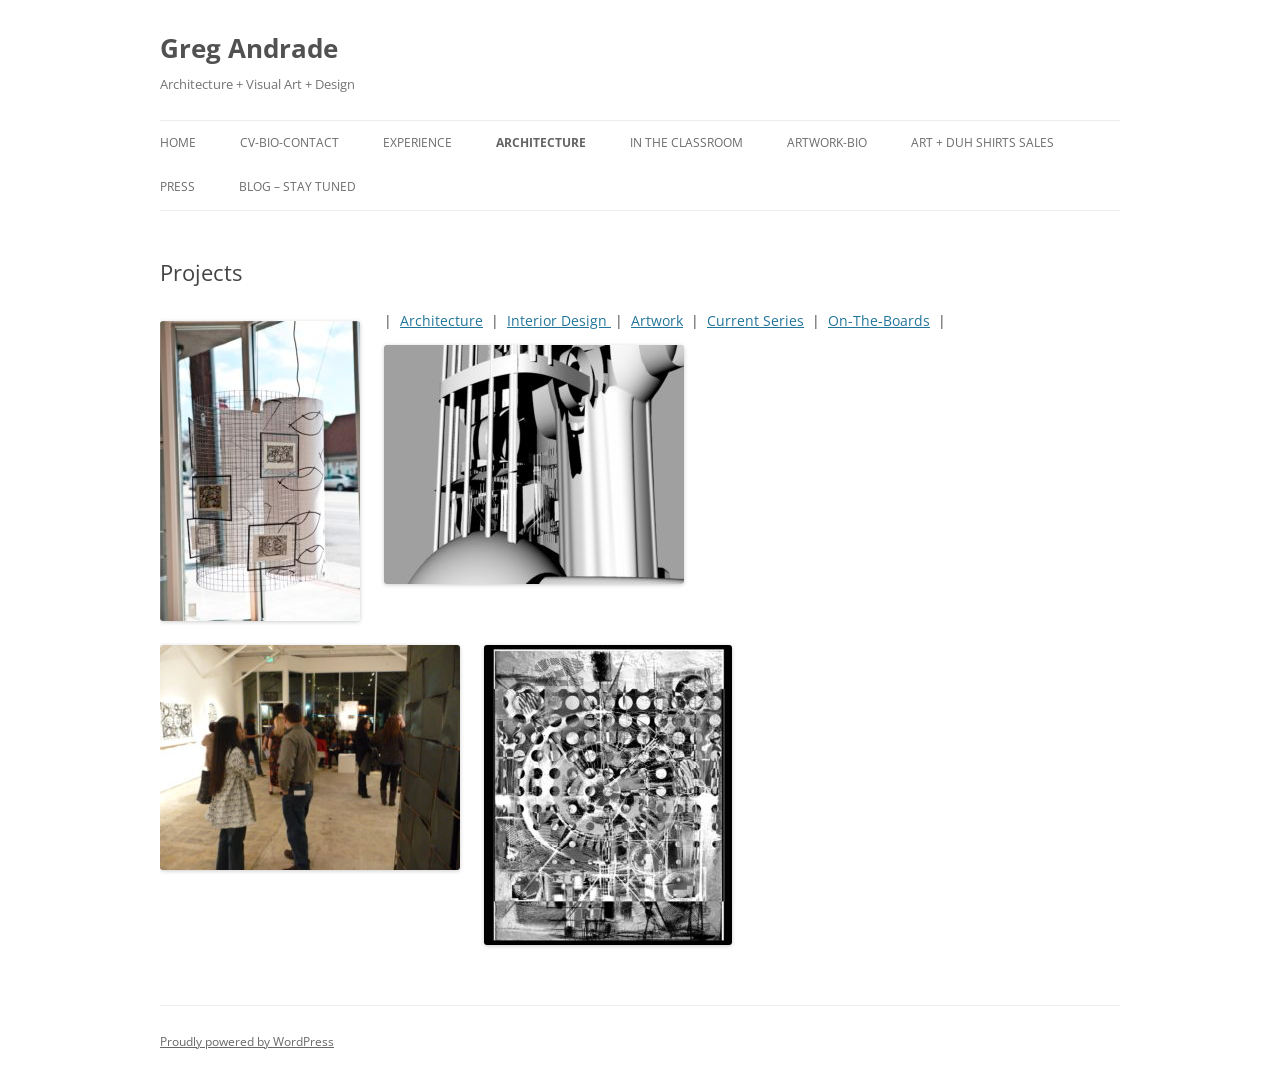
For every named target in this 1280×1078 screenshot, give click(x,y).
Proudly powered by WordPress (247, 1041)
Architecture (541, 142)
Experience (417, 142)
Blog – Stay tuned (297, 186)
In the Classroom (686, 142)
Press (177, 186)
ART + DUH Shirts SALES (982, 142)
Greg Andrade (249, 48)
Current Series (755, 320)
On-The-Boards (879, 320)
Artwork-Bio (827, 142)
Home (178, 142)
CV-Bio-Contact (289, 142)
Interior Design (559, 320)
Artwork (657, 320)
